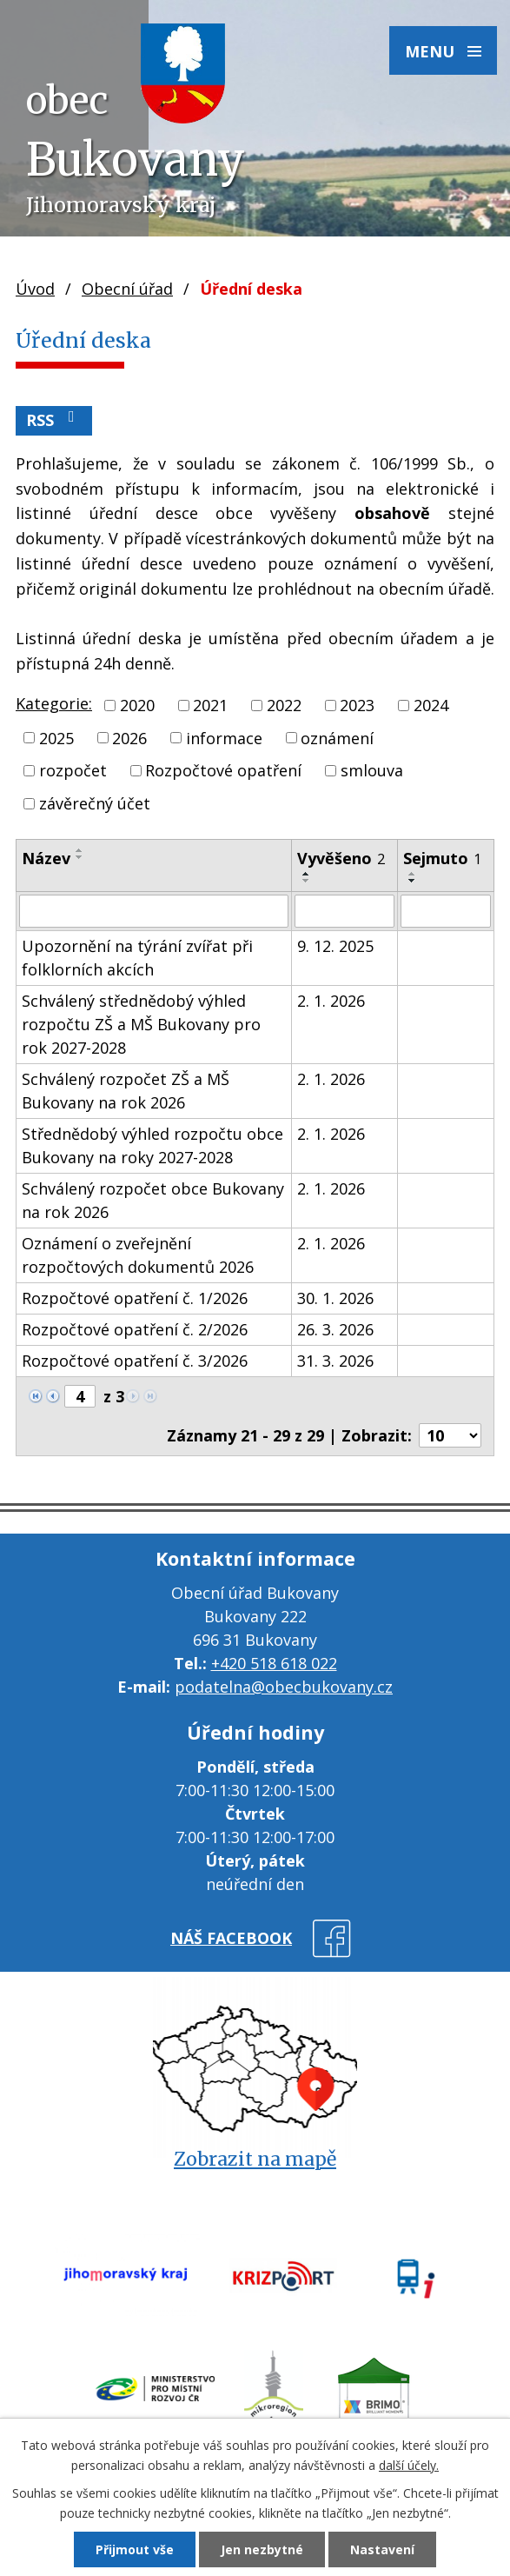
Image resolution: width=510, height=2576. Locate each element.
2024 (431, 705)
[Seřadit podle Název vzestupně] (79, 850)
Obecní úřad (127, 288)
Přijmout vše (135, 2549)
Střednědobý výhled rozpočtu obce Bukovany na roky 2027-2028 (152, 1145)
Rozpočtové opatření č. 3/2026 (135, 1360)
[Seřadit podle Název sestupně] (79, 857)
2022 (284, 705)
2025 (56, 737)
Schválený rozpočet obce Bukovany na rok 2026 (153, 1200)
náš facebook (231, 1937)
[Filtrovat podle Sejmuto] (446, 911)
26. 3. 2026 (335, 1329)
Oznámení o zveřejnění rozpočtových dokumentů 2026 (138, 1255)
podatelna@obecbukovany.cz (284, 1686)
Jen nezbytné (262, 2549)
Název (46, 858)
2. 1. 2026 (331, 1000)
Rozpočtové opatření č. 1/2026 (135, 1298)
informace (224, 737)
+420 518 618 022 (274, 1663)
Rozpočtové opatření (223, 770)
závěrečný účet (94, 803)
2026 (129, 737)
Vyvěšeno (341, 858)
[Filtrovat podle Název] (153, 911)
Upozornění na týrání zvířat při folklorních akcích (137, 957)
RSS (54, 419)
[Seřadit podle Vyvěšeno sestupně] (306, 880)
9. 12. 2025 (335, 945)
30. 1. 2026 (335, 1298)
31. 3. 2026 (335, 1360)
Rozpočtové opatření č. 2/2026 (135, 1329)
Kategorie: (54, 703)
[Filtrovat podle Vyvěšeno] (344, 911)
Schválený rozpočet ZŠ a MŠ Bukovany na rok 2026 (125, 1090)
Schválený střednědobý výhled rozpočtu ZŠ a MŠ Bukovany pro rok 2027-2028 (141, 1024)
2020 (137, 705)
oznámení (337, 737)
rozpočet (73, 770)
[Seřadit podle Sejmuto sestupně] (412, 880)
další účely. (409, 2465)
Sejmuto (442, 858)
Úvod (35, 288)
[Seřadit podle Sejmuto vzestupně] (412, 873)
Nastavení (382, 2549)
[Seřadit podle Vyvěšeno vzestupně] (306, 873)
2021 (210, 705)
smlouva (372, 770)
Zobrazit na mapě (255, 2159)
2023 (357, 705)
